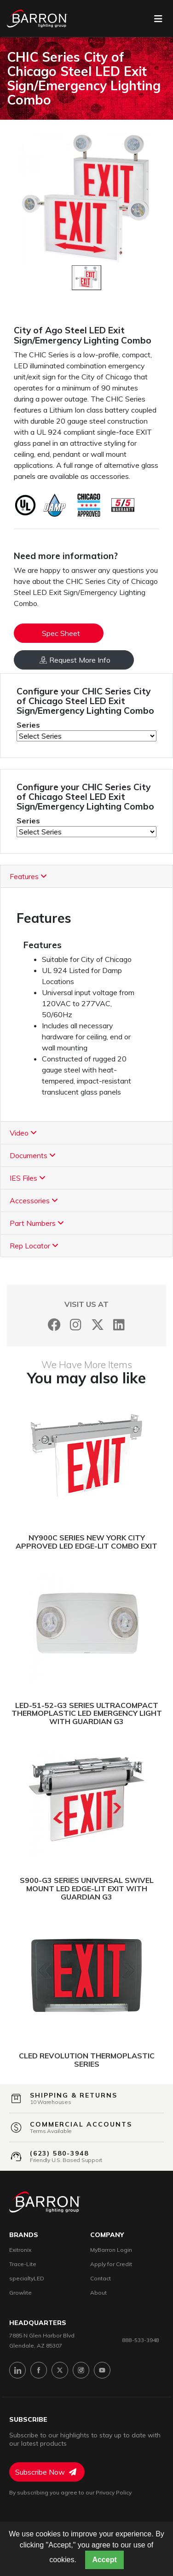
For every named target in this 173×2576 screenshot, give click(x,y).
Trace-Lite (22, 2264)
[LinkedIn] (119, 1325)
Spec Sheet (61, 633)
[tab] (86, 876)
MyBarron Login (111, 2249)
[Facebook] (54, 1325)
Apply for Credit (111, 2264)
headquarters (37, 2323)
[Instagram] (76, 1325)
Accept (104, 2560)
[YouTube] (102, 2370)
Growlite (20, 2292)
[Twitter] (97, 1325)
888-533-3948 (140, 2340)
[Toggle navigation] (158, 19)
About (98, 2292)
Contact (100, 2278)
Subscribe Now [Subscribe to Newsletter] (45, 2471)
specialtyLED (26, 2278)
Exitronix (20, 2249)
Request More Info (75, 659)
